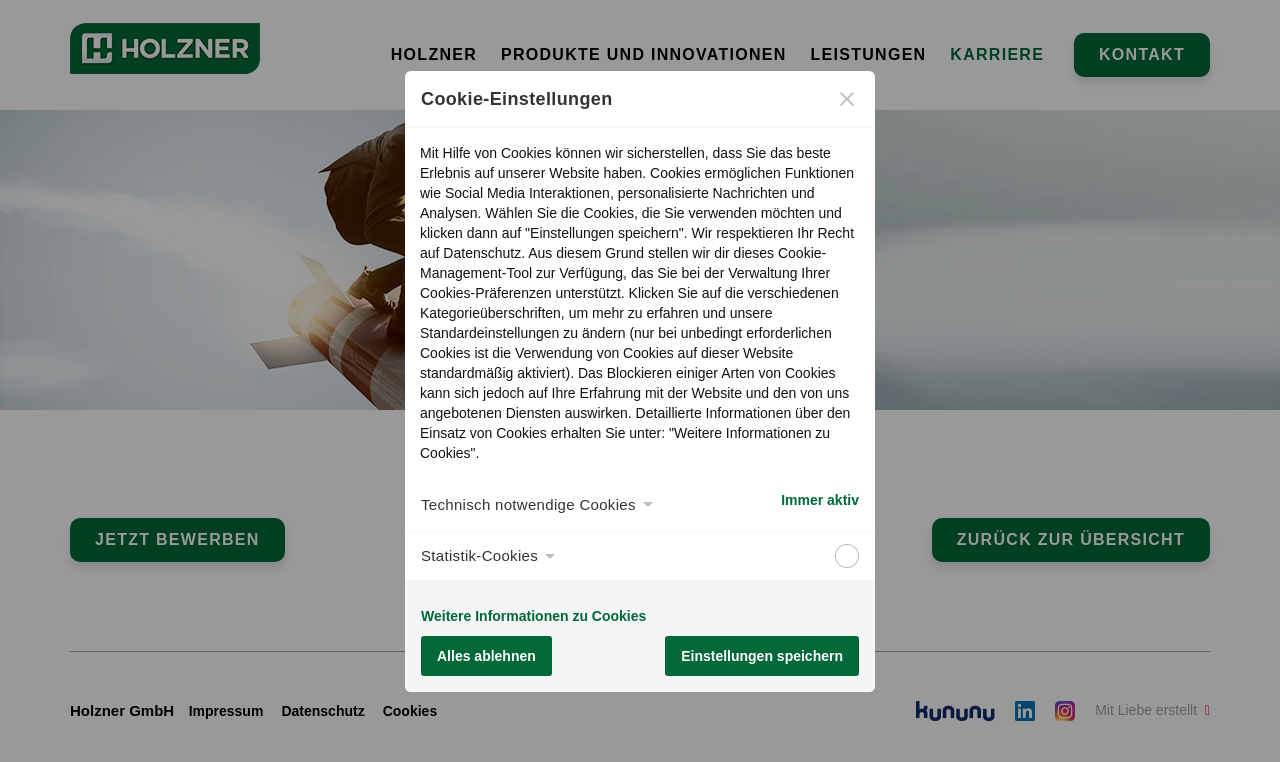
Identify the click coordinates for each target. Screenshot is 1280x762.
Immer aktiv (820, 500)
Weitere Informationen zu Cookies (533, 616)
